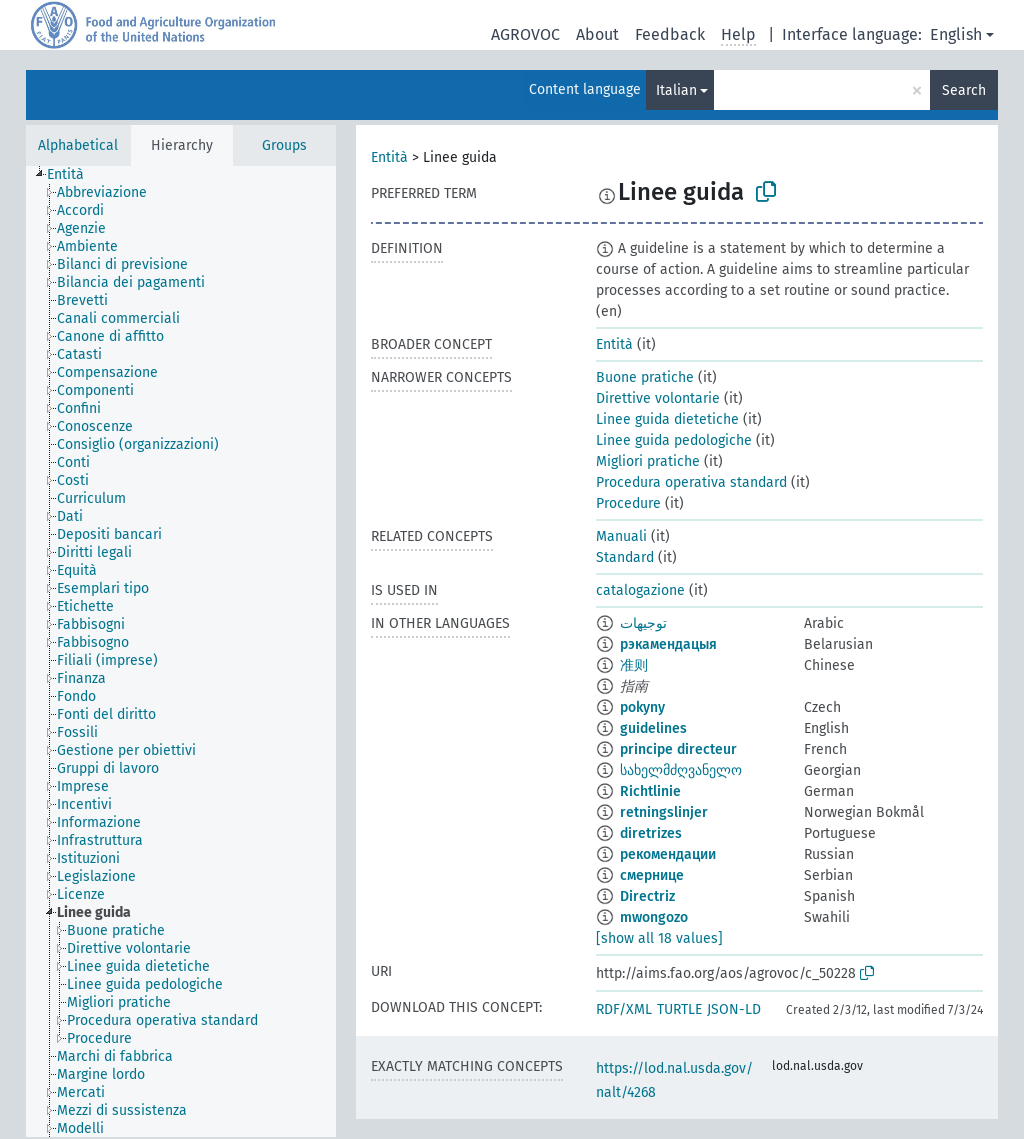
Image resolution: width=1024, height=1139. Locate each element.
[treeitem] (74, 175)
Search (964, 90)
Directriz (647, 896)
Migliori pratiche (648, 461)
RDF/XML (624, 1009)
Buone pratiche (645, 377)
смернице (652, 875)
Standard (625, 557)
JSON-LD (734, 1009)
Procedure (628, 503)
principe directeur (678, 749)
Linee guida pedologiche (674, 440)
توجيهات (643, 623)
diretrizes (651, 833)
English (956, 34)
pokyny (642, 707)
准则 (634, 665)
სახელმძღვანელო (681, 770)
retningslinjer (664, 812)
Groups (284, 145)
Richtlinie (650, 791)
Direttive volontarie (658, 398)
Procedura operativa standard (691, 482)
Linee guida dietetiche (667, 419)
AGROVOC (525, 34)
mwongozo (654, 917)
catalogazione (640, 590)
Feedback (670, 34)
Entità (389, 157)
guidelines (653, 728)
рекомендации (668, 854)
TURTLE (679, 1009)
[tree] (181, 651)
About (597, 34)
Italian (676, 90)
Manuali (621, 536)
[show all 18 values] (659, 938)
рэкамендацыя (668, 644)
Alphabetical (78, 145)
